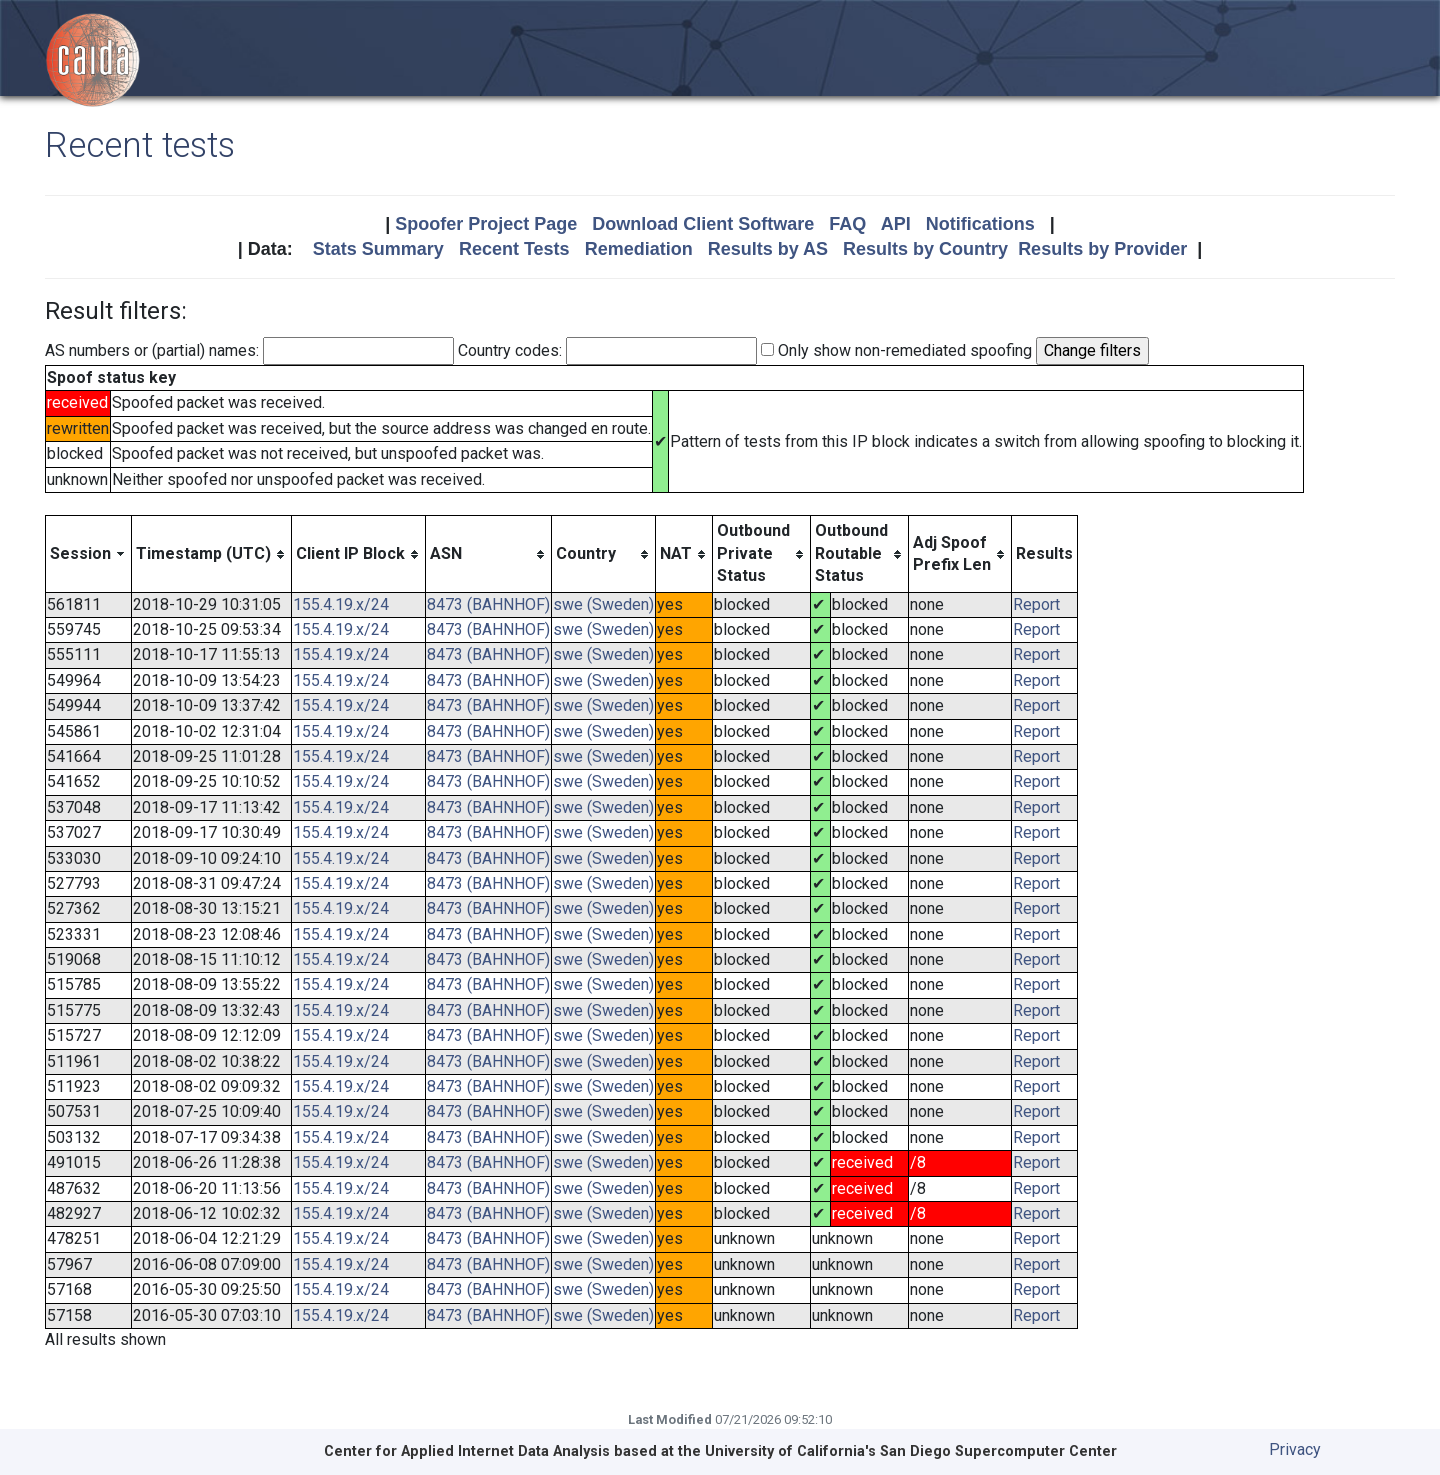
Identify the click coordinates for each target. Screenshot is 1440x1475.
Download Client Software (703, 224)
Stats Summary (378, 249)
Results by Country (925, 249)
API (896, 224)
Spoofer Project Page (486, 224)
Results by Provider (1102, 249)
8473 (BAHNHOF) (488, 604)
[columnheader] (89, 554)
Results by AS (768, 249)
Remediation (639, 249)
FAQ (847, 224)
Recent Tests (514, 249)
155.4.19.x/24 (341, 604)
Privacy (1295, 1449)
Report (1036, 604)
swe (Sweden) (603, 604)
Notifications (980, 224)
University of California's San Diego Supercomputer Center (911, 1451)
